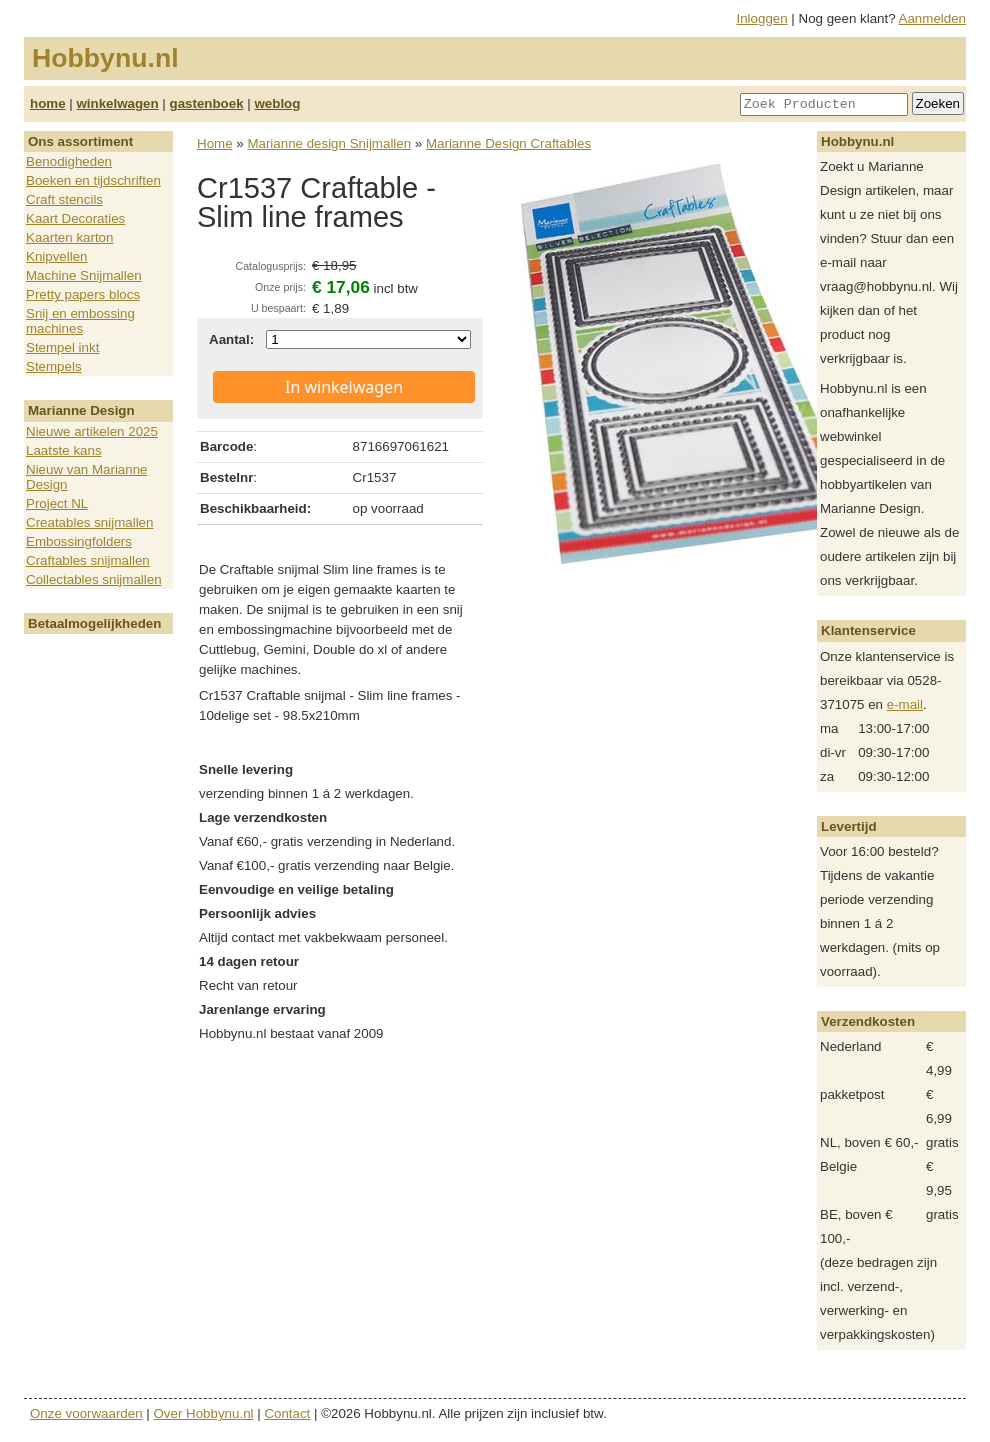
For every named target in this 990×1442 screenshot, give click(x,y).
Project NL (57, 503)
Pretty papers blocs (83, 294)
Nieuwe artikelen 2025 (92, 431)
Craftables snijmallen (88, 560)
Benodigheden (69, 161)
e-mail (905, 704)
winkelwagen (117, 103)
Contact (287, 1413)
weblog (277, 103)
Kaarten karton (69, 237)
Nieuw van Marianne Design (87, 477)
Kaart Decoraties (75, 218)
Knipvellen (57, 256)
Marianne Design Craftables (508, 143)
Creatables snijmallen (89, 522)
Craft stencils (64, 199)
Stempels (54, 366)
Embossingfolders (79, 541)
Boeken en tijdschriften (93, 180)
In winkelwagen (344, 387)
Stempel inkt (62, 347)
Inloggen (762, 18)
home (48, 103)
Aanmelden (932, 18)
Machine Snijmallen (84, 275)
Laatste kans (64, 450)
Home (215, 143)
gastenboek (207, 103)
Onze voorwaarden (86, 1413)
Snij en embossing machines (80, 321)
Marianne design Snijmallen (329, 143)
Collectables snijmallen (94, 579)
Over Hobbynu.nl (204, 1413)
